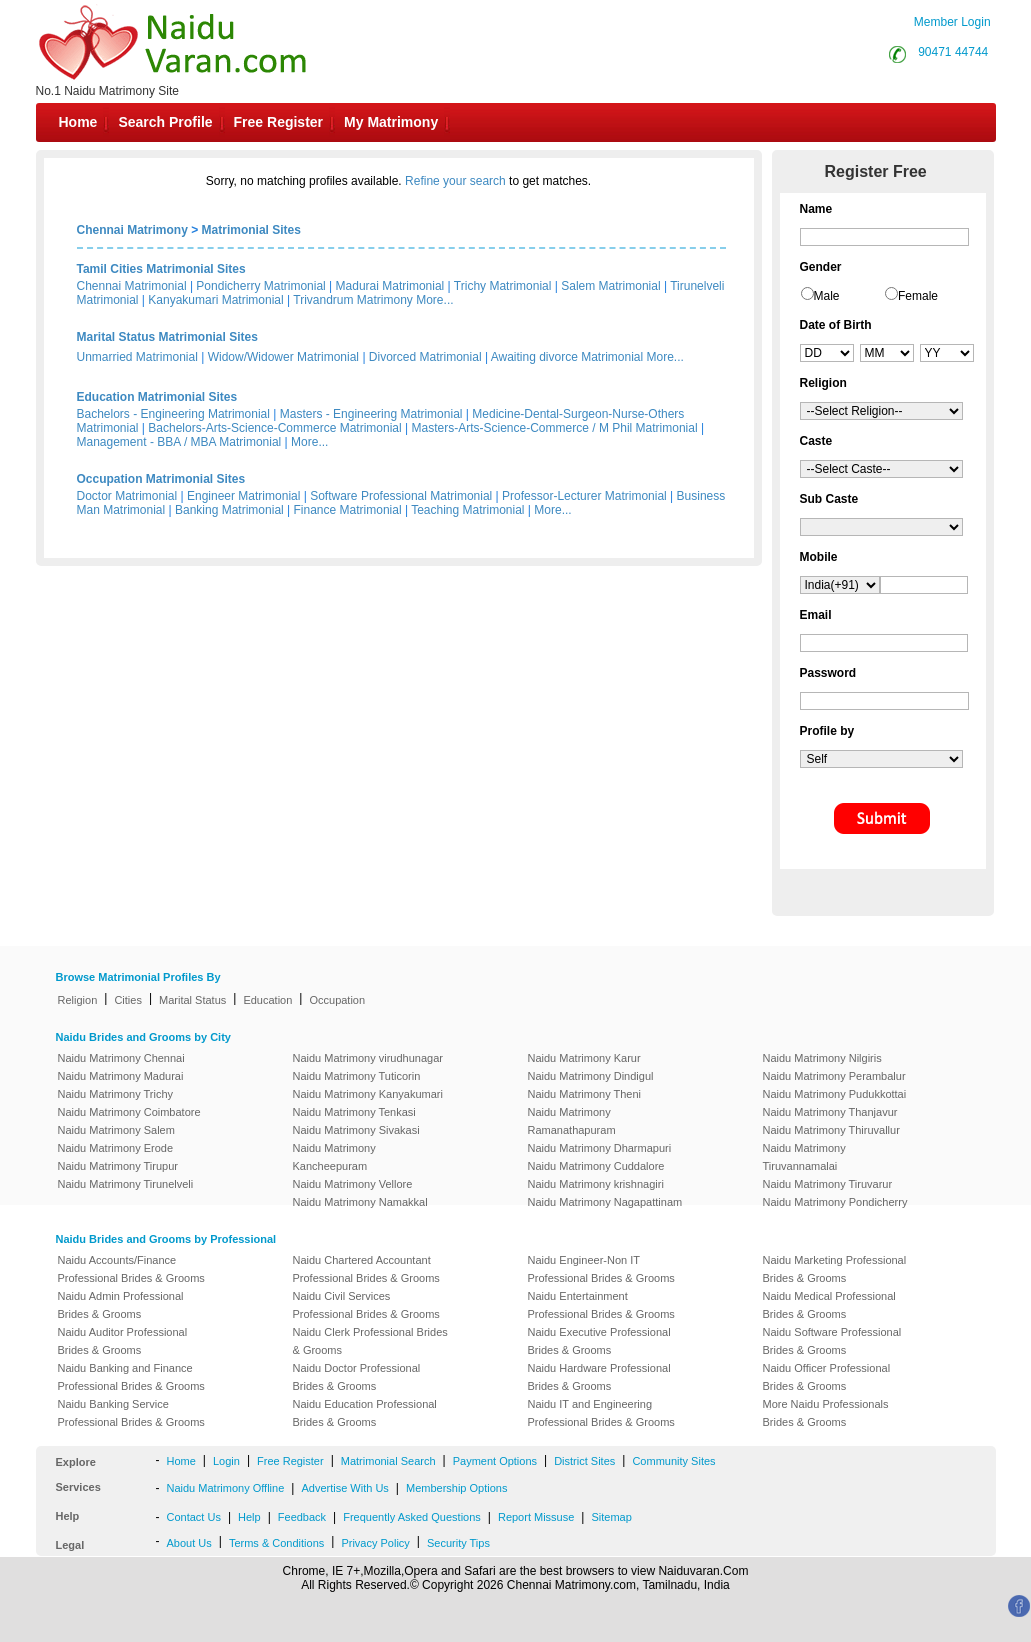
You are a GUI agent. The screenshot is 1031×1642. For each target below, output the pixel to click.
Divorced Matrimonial (425, 357)
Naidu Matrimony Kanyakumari (368, 1094)
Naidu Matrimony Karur (584, 1058)
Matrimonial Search (388, 1461)
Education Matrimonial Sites (157, 397)
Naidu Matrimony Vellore (353, 1184)
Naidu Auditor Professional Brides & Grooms (123, 1341)
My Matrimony (391, 122)
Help (249, 1517)
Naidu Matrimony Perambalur (834, 1076)
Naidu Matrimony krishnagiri (596, 1184)
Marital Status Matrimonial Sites (167, 337)
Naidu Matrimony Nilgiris (822, 1058)
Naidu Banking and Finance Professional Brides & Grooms (131, 1377)
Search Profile (165, 122)
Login (226, 1461)
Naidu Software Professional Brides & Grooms (832, 1341)
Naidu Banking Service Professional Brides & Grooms (131, 1413)
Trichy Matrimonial (503, 286)
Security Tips (458, 1543)
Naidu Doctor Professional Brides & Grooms (357, 1377)
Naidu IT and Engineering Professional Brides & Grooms (601, 1413)
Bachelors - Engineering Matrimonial (173, 414)
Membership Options (457, 1488)
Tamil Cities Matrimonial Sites (161, 269)
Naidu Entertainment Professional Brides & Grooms (601, 1305)
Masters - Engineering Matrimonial (371, 414)
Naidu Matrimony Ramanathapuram (572, 1121)
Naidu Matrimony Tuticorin (357, 1076)
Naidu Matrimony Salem (116, 1130)
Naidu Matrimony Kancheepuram (334, 1157)
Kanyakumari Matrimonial (215, 300)
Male (827, 296)
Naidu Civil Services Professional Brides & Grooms (366, 1305)
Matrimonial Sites (251, 230)
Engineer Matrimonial (243, 496)
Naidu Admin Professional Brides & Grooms (121, 1305)
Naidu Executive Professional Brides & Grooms (599, 1341)
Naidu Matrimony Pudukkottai (835, 1094)
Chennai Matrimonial (132, 286)
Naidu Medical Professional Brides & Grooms (829, 1305)
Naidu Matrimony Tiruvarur (828, 1184)
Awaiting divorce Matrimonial (567, 357)
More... (434, 300)
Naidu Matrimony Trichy (116, 1094)
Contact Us (194, 1517)
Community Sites (673, 1461)
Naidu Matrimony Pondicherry (835, 1202)
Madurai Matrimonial (390, 286)
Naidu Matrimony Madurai (121, 1076)
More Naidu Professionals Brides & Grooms (826, 1413)
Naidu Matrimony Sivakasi (356, 1130)
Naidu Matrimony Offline (226, 1488)
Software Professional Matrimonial (401, 496)
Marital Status (192, 1000)
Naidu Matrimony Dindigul (591, 1076)
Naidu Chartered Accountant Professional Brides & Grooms (366, 1269)
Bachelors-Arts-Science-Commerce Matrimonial (274, 428)
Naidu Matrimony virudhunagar (368, 1058)
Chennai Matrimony (132, 230)
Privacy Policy (375, 1543)
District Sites (584, 1461)
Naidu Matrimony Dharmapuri (600, 1148)
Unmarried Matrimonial (137, 357)
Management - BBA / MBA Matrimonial (179, 442)
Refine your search (455, 181)
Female (918, 296)
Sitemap (611, 1517)
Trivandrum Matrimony (353, 300)
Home (78, 122)
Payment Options (495, 1461)
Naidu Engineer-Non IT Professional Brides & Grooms (601, 1269)
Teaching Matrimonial (467, 510)
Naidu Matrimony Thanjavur (830, 1112)
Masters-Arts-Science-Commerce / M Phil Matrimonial (555, 428)
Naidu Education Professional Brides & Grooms (365, 1413)
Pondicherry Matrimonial (260, 286)
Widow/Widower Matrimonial (283, 357)
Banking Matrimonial (229, 510)
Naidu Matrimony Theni (585, 1094)
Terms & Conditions (276, 1543)
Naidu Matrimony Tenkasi (354, 1112)
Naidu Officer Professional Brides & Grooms (827, 1377)
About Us (189, 1543)
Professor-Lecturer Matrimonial (584, 496)
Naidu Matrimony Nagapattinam (605, 1202)
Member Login (952, 22)
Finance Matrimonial (348, 510)
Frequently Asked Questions (412, 1517)
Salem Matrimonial (610, 286)
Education (267, 1000)
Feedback (302, 1517)
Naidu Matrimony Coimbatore (129, 1112)
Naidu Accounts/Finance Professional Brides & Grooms (131, 1269)
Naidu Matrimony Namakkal (360, 1202)
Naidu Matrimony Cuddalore (596, 1166)
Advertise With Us (344, 1488)
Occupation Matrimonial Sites (161, 479)
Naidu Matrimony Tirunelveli (126, 1184)
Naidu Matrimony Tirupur (118, 1166)
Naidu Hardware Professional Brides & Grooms (599, 1377)
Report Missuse (536, 1517)
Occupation (337, 1000)
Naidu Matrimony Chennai (121, 1058)
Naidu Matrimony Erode (116, 1148)
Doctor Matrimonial (127, 496)
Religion (78, 1000)
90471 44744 (953, 52)
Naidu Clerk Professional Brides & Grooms (370, 1341)
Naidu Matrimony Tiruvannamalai (804, 1157)
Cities (128, 1000)
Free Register (278, 122)
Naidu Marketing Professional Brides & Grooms (835, 1269)
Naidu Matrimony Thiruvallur (831, 1130)
